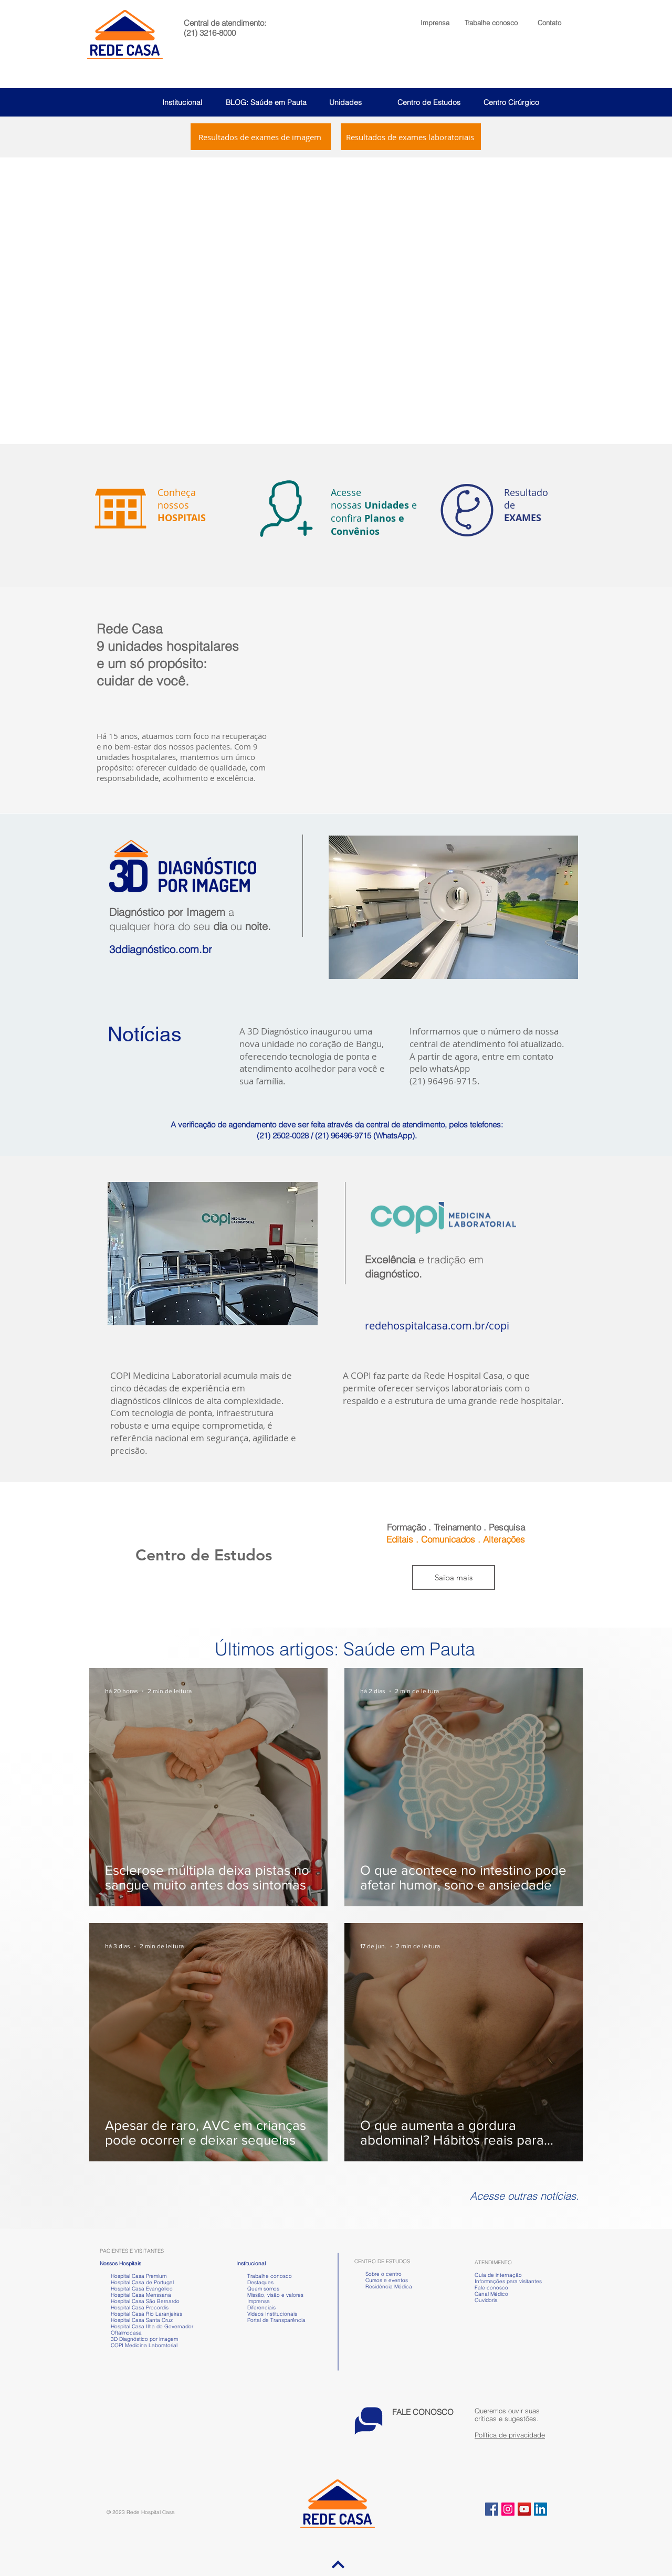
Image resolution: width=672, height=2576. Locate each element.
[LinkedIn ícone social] (540, 2509)
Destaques (260, 2282)
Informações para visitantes (508, 2281)
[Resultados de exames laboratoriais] (411, 136)
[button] (491, 22)
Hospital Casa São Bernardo (145, 2301)
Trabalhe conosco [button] (264, 2276)
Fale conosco (491, 2287)
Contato (549, 22)
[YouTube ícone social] (524, 2509)
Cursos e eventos (385, 2280)
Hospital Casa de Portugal (137, 2282)
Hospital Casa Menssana (141, 2295)
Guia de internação (498, 2275)
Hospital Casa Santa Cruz (142, 2320)
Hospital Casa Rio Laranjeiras (145, 2313)
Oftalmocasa (126, 2332)
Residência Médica (388, 2286)
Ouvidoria (486, 2300)
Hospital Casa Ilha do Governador (152, 2326)
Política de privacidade (510, 2435)
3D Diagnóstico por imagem (144, 2339)
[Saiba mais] (453, 1577)
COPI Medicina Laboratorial (138, 2345)
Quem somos (263, 2288)
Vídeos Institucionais (271, 2313)
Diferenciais (261, 2307)
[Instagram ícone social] (507, 2509)
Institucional (182, 102)
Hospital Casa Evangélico (142, 2288)
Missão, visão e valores (275, 2295)
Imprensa (258, 2301)
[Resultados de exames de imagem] (261, 136)
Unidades (345, 102)
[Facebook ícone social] (491, 2509)
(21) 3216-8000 (210, 33)
